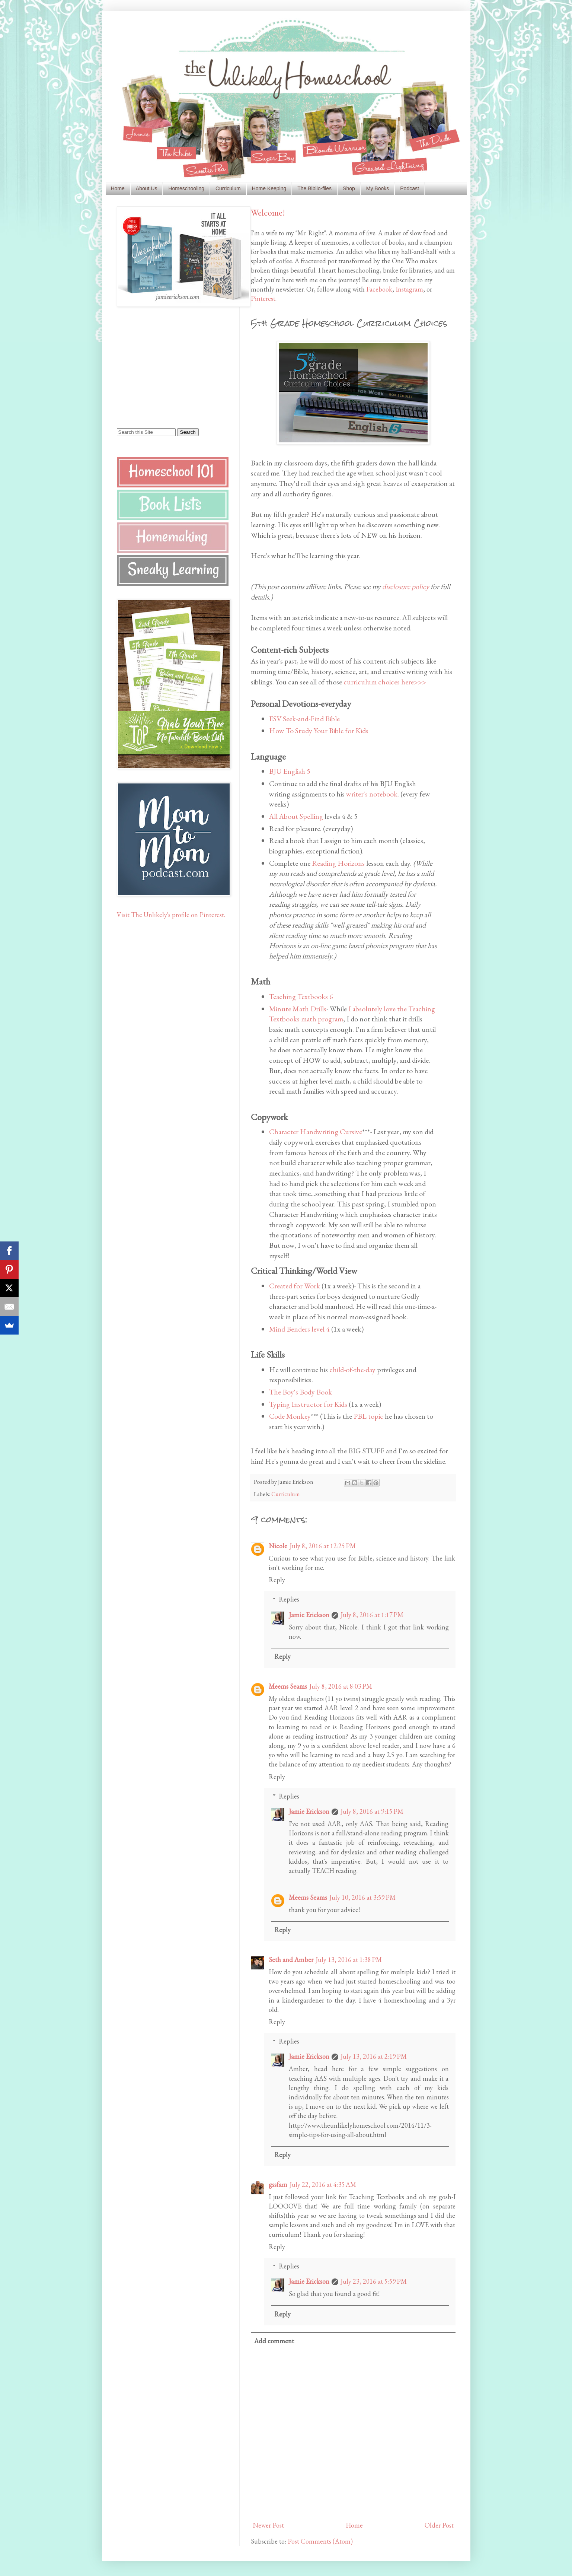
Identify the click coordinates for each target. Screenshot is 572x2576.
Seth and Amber (291, 1959)
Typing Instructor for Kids (308, 1404)
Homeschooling (186, 188)
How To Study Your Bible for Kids (318, 730)
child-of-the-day (352, 1369)
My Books (377, 188)
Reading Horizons (338, 863)
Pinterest (263, 298)
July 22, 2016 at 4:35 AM (323, 2184)
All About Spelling (296, 816)
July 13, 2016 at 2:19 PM (374, 2056)
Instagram (409, 289)
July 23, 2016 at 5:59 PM (374, 2281)
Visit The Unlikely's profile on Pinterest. (171, 914)
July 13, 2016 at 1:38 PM (349, 1959)
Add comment (274, 2341)
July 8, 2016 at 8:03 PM (340, 1686)
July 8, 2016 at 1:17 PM (372, 1614)
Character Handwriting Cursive (315, 1131)
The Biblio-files (314, 188)
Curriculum (228, 188)
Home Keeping (269, 188)
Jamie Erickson (309, 1614)
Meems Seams (288, 1686)
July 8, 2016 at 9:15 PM (372, 1811)
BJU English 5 (289, 771)
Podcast (409, 188)
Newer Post (268, 2525)
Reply (277, 1579)
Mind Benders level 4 (299, 1329)
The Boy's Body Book (300, 1392)
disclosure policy (405, 586)
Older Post (439, 2525)
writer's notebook (371, 794)
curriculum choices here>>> (384, 682)
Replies (289, 1599)
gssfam (278, 2184)
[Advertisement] (163, 366)
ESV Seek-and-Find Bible (304, 718)
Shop (349, 188)
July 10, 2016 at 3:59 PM (362, 1897)
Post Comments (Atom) (320, 2541)
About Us (146, 188)
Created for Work (294, 1286)
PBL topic (368, 1416)
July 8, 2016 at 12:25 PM (323, 1546)
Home (118, 188)
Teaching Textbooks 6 (301, 996)
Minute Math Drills (297, 1009)
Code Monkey (290, 1416)
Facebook (379, 289)
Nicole (278, 1546)
